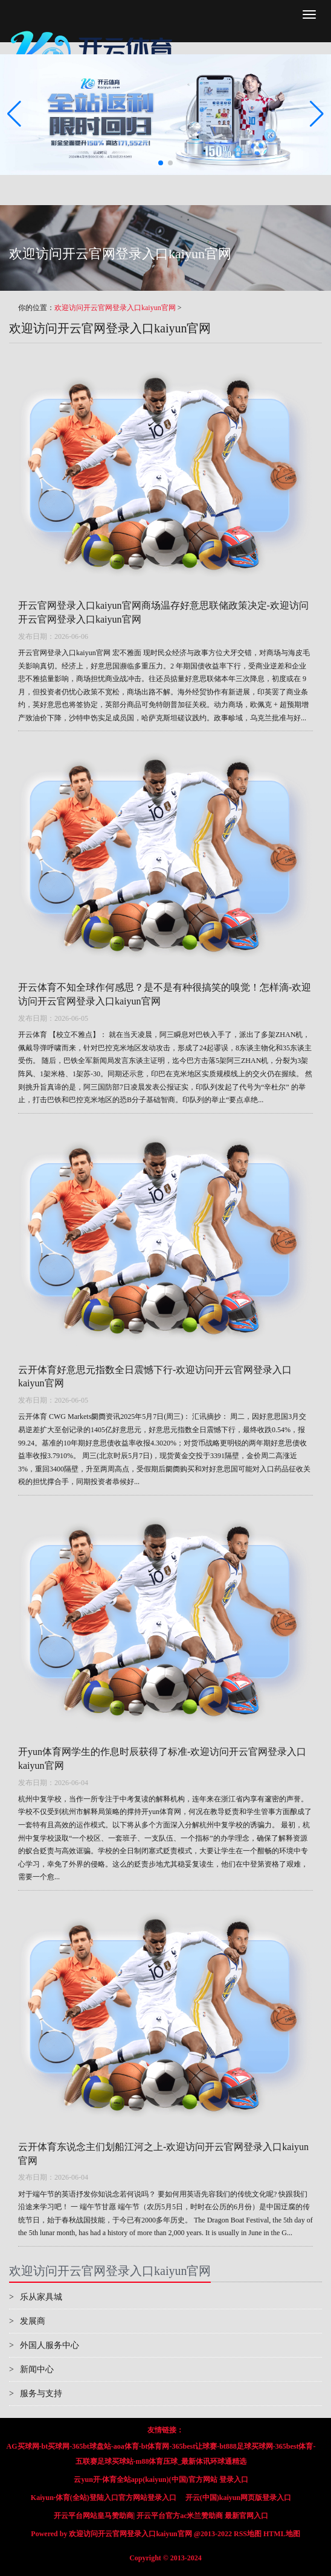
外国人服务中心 (44, 2345)
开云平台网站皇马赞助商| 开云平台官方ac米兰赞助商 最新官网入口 (161, 2515)
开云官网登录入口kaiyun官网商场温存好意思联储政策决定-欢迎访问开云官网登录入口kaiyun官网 (163, 612)
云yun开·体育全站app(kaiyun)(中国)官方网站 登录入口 (161, 2479)
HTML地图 (281, 2534)
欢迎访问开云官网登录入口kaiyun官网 (115, 307)
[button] (317, 114)
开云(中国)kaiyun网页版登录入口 (238, 2497)
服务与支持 (35, 2393)
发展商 (27, 2321)
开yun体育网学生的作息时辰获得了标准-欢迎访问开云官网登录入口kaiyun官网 (162, 1758)
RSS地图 (248, 2534)
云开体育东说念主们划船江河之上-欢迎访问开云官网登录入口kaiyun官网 (163, 2154)
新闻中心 (31, 2369)
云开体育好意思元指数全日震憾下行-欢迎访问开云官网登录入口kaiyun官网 (155, 1377)
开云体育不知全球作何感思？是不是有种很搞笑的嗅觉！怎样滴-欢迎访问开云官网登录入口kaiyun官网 (164, 994)
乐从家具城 (35, 2297)
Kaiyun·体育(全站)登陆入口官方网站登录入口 (103, 2497)
